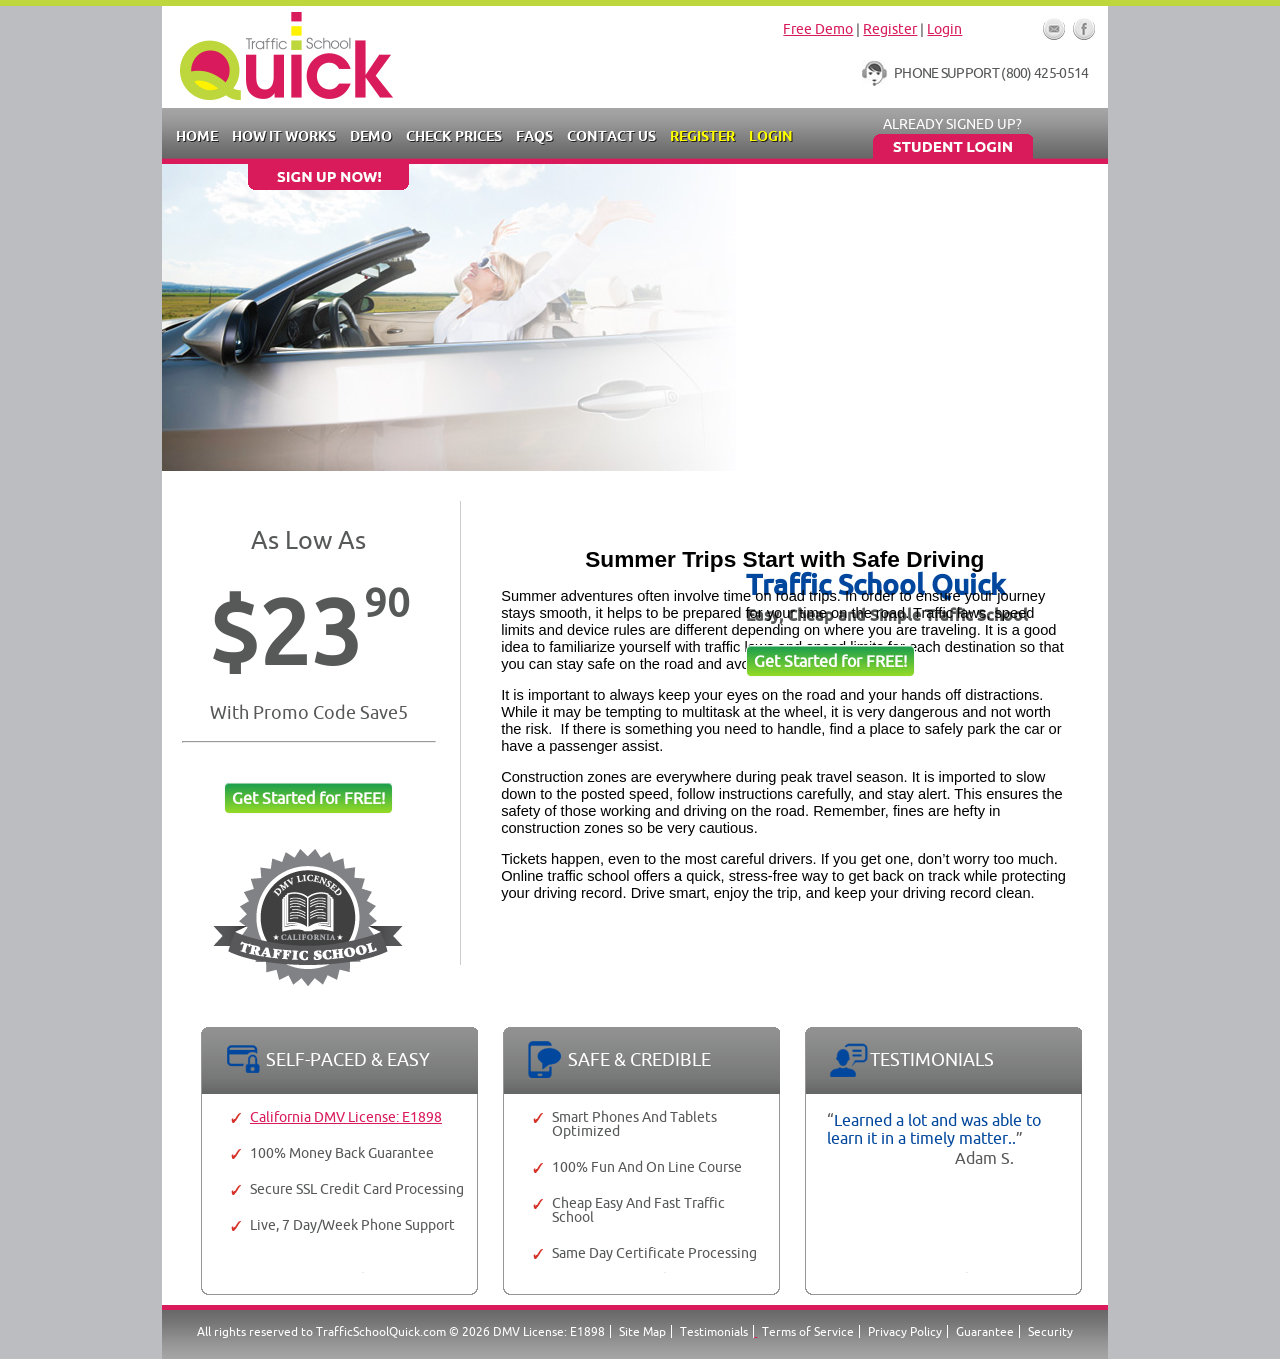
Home (197, 136)
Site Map (642, 1331)
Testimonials (714, 1331)
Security (1050, 1331)
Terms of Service (808, 1331)
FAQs (534, 136)
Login (944, 29)
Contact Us (611, 136)
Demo (371, 136)
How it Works (284, 136)
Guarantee (985, 1331)
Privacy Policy (905, 1331)
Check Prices (454, 136)
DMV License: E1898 (549, 1331)
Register (890, 29)
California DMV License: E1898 (346, 1117)
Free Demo (818, 29)
